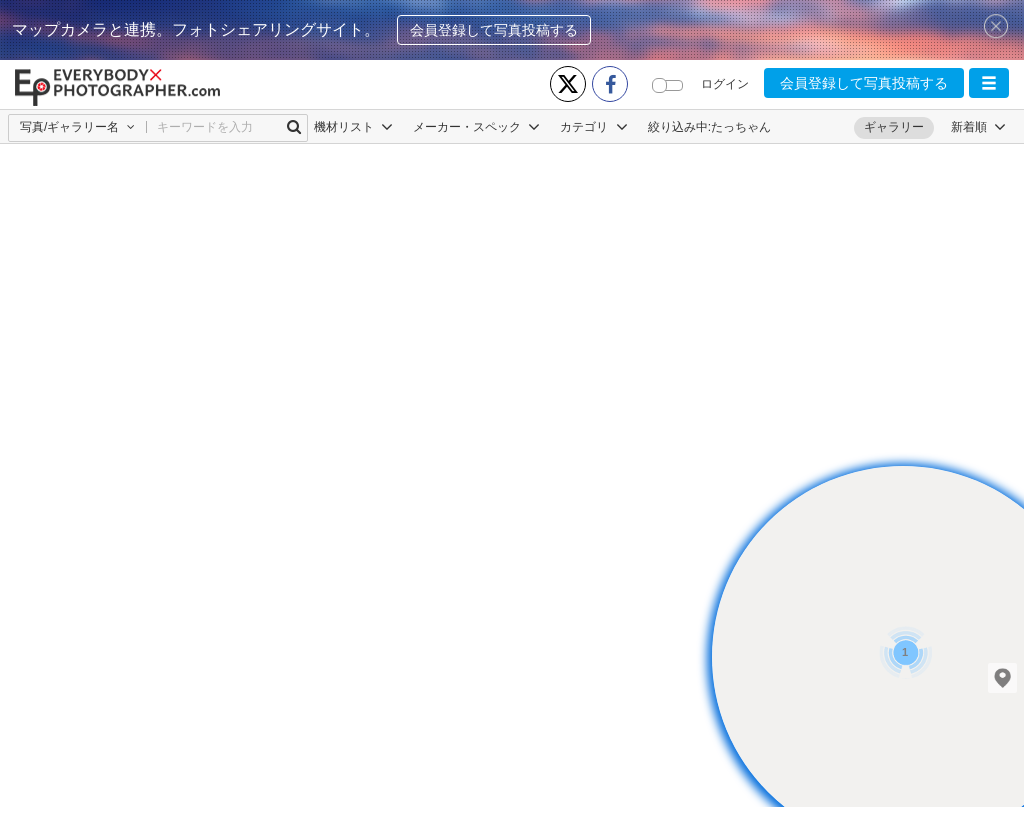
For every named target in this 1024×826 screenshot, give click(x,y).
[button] (989, 83)
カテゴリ (593, 127)
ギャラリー (894, 127)
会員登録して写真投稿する (494, 30)
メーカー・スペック (476, 127)
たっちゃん (741, 127)
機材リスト (353, 127)
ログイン (725, 84)
